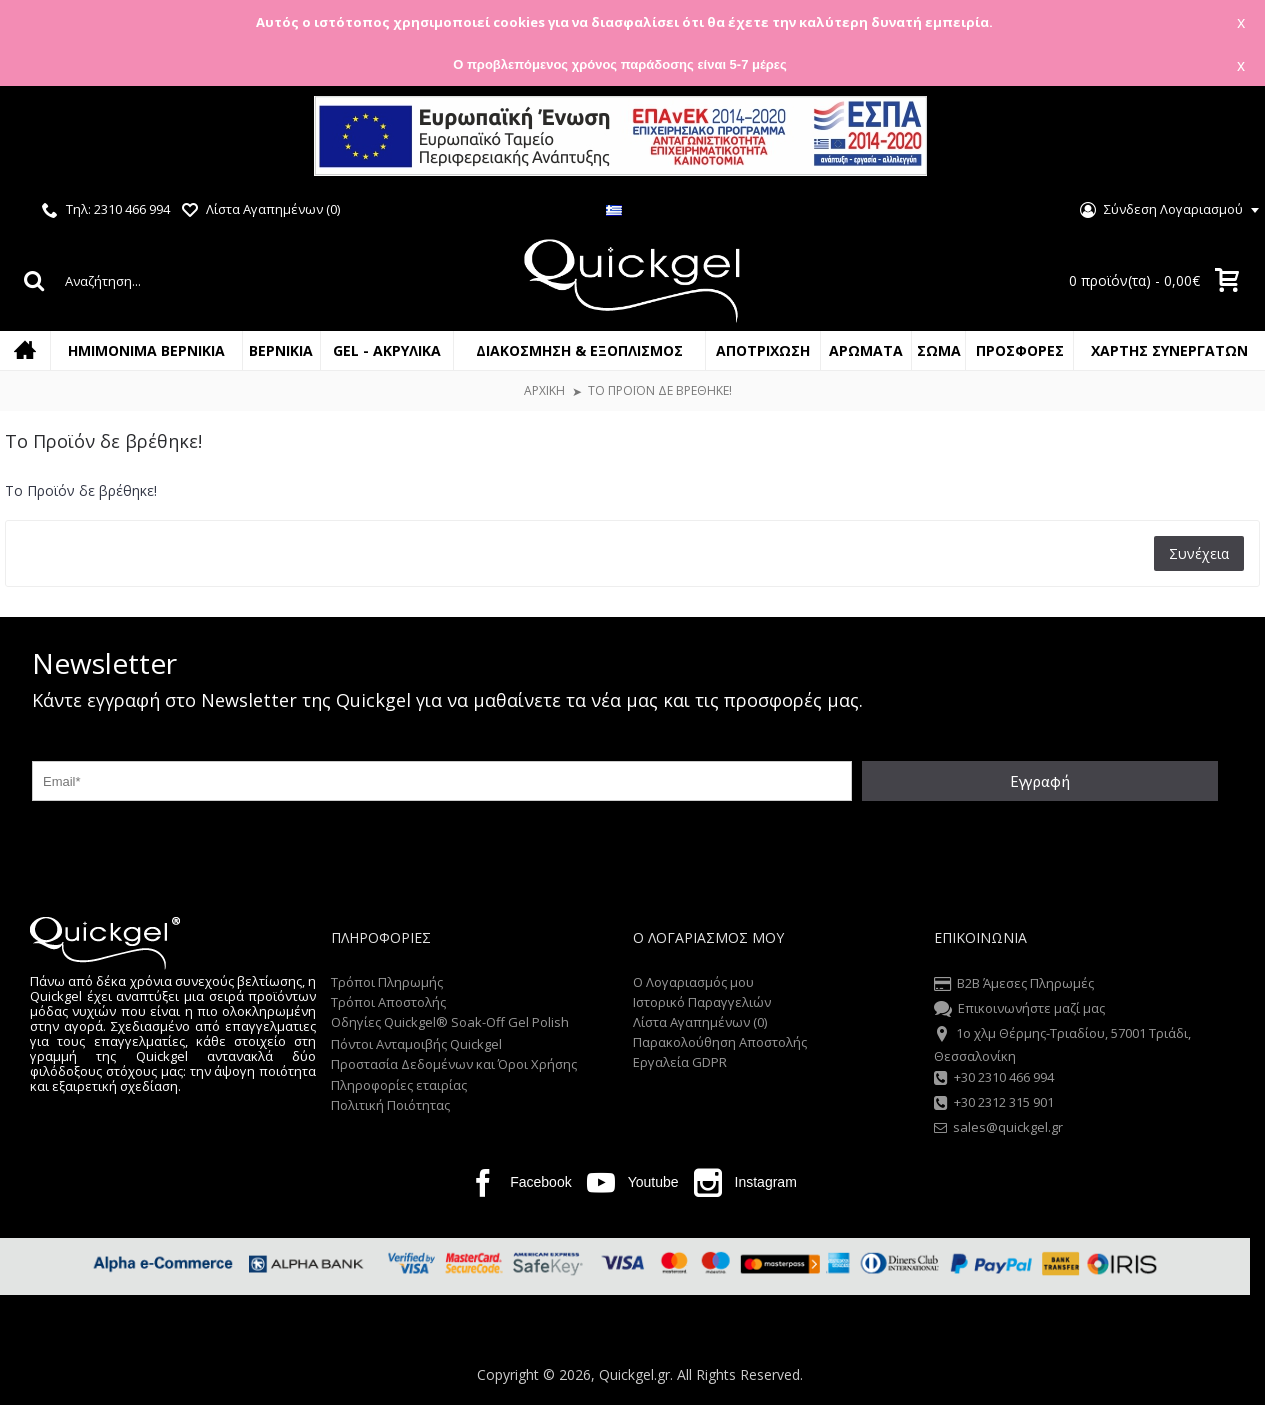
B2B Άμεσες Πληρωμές (1014, 985)
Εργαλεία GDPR (680, 1062)
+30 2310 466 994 (994, 1079)
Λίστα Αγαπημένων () (700, 1022)
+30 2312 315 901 (994, 1104)
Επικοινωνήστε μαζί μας (1019, 1010)
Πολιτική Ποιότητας (390, 1105)
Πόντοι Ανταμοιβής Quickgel (416, 1044)
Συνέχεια (1199, 553)
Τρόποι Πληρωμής (387, 982)
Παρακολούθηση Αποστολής (720, 1042)
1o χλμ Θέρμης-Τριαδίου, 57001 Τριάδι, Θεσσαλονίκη (1062, 1044)
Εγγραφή (1040, 781)
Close (1224, 138)
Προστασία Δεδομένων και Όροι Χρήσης (454, 1064)
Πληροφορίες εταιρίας (399, 1085)
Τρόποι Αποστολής (388, 1002)
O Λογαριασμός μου (693, 982)
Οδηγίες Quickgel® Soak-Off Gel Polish (450, 1022)
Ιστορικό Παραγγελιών (702, 1002)
